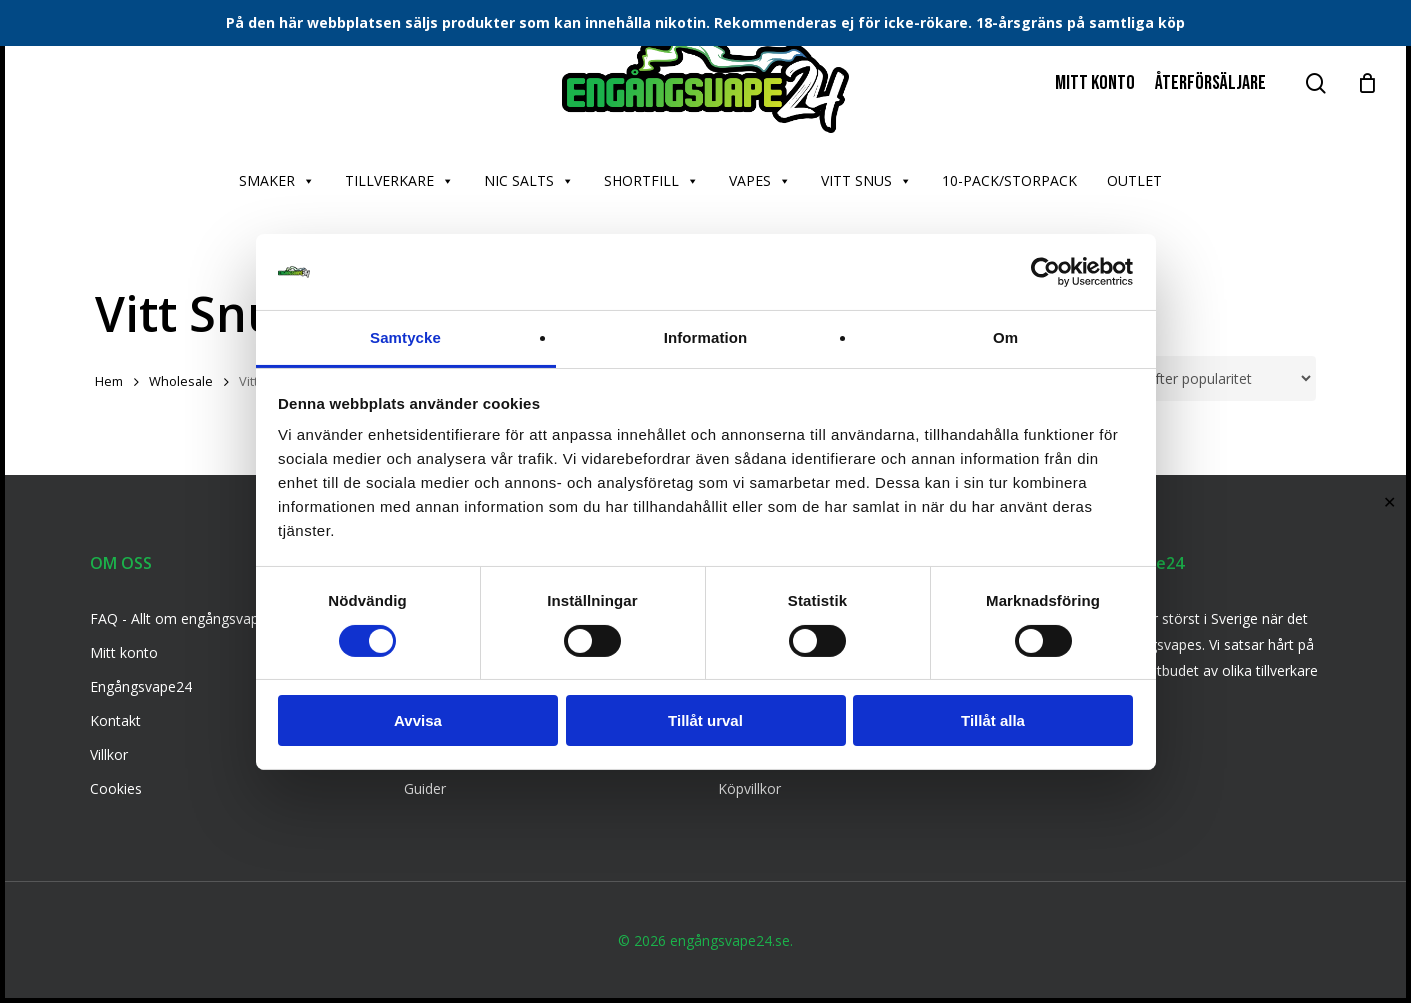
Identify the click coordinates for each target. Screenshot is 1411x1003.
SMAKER (277, 181)
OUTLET (1134, 180)
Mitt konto (124, 652)
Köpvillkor (749, 788)
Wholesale (181, 381)
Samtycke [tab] (405, 337)
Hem (109, 381)
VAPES (760, 181)
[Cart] (1367, 83)
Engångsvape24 (141, 686)
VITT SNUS (866, 181)
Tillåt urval (705, 720)
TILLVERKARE (399, 181)
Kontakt (115, 720)
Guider (425, 788)
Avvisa (418, 720)
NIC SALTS (529, 181)
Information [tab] (706, 337)
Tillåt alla (993, 720)
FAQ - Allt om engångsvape (178, 618)
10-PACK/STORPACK (1009, 180)
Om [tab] (1005, 337)
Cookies (116, 788)
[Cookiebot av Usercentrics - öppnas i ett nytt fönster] (1045, 272)
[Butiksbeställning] (1197, 378)
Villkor (109, 754)
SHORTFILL (651, 181)
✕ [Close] (1389, 501)
